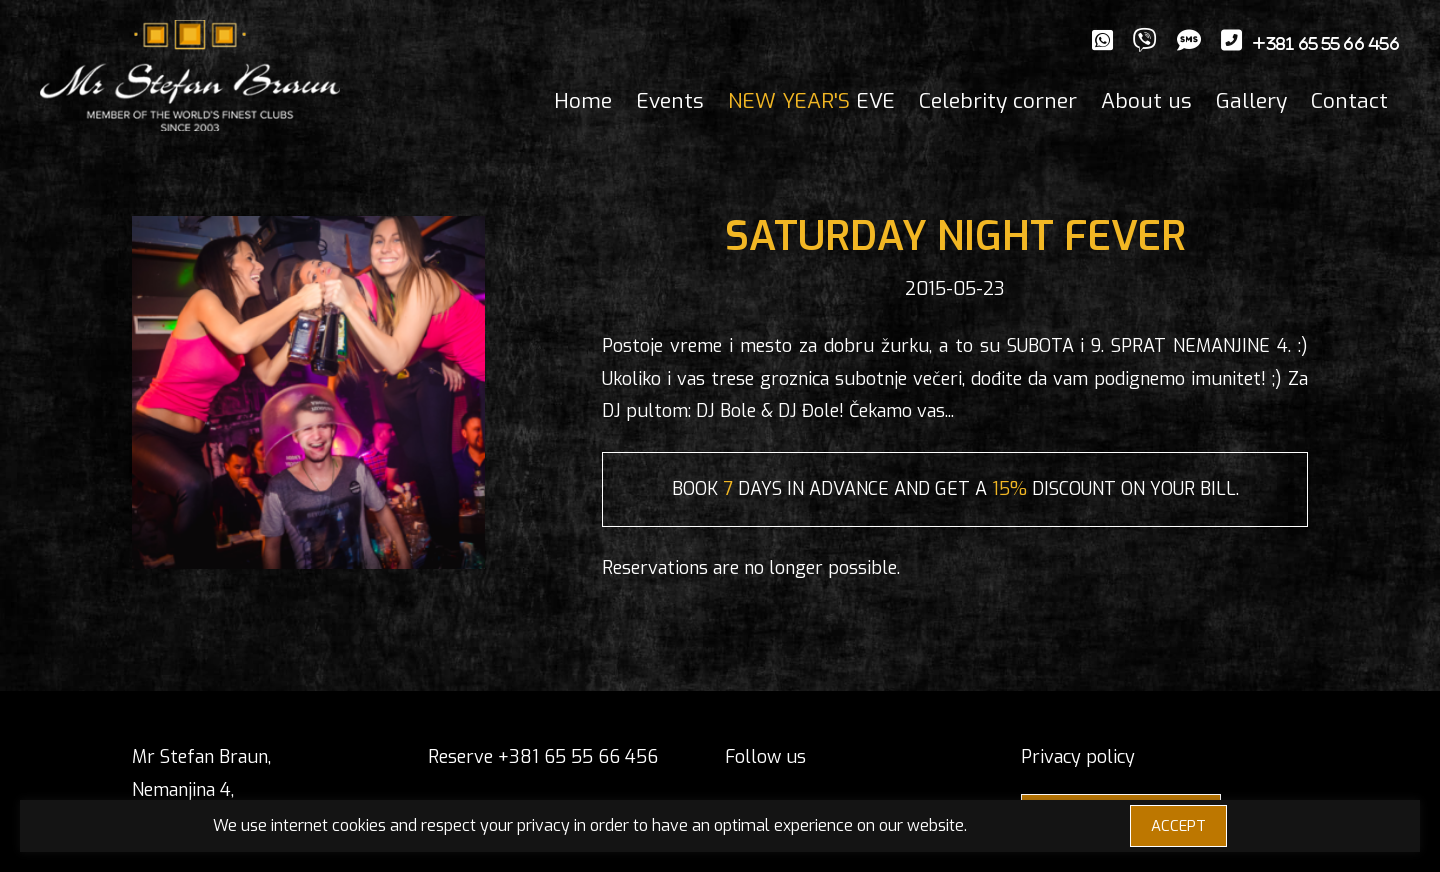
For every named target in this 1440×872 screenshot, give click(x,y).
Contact (1349, 101)
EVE (811, 101)
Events (670, 101)
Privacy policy (1078, 757)
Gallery (1251, 101)
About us (1146, 101)
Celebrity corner (998, 101)
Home (583, 101)
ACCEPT (1178, 826)
